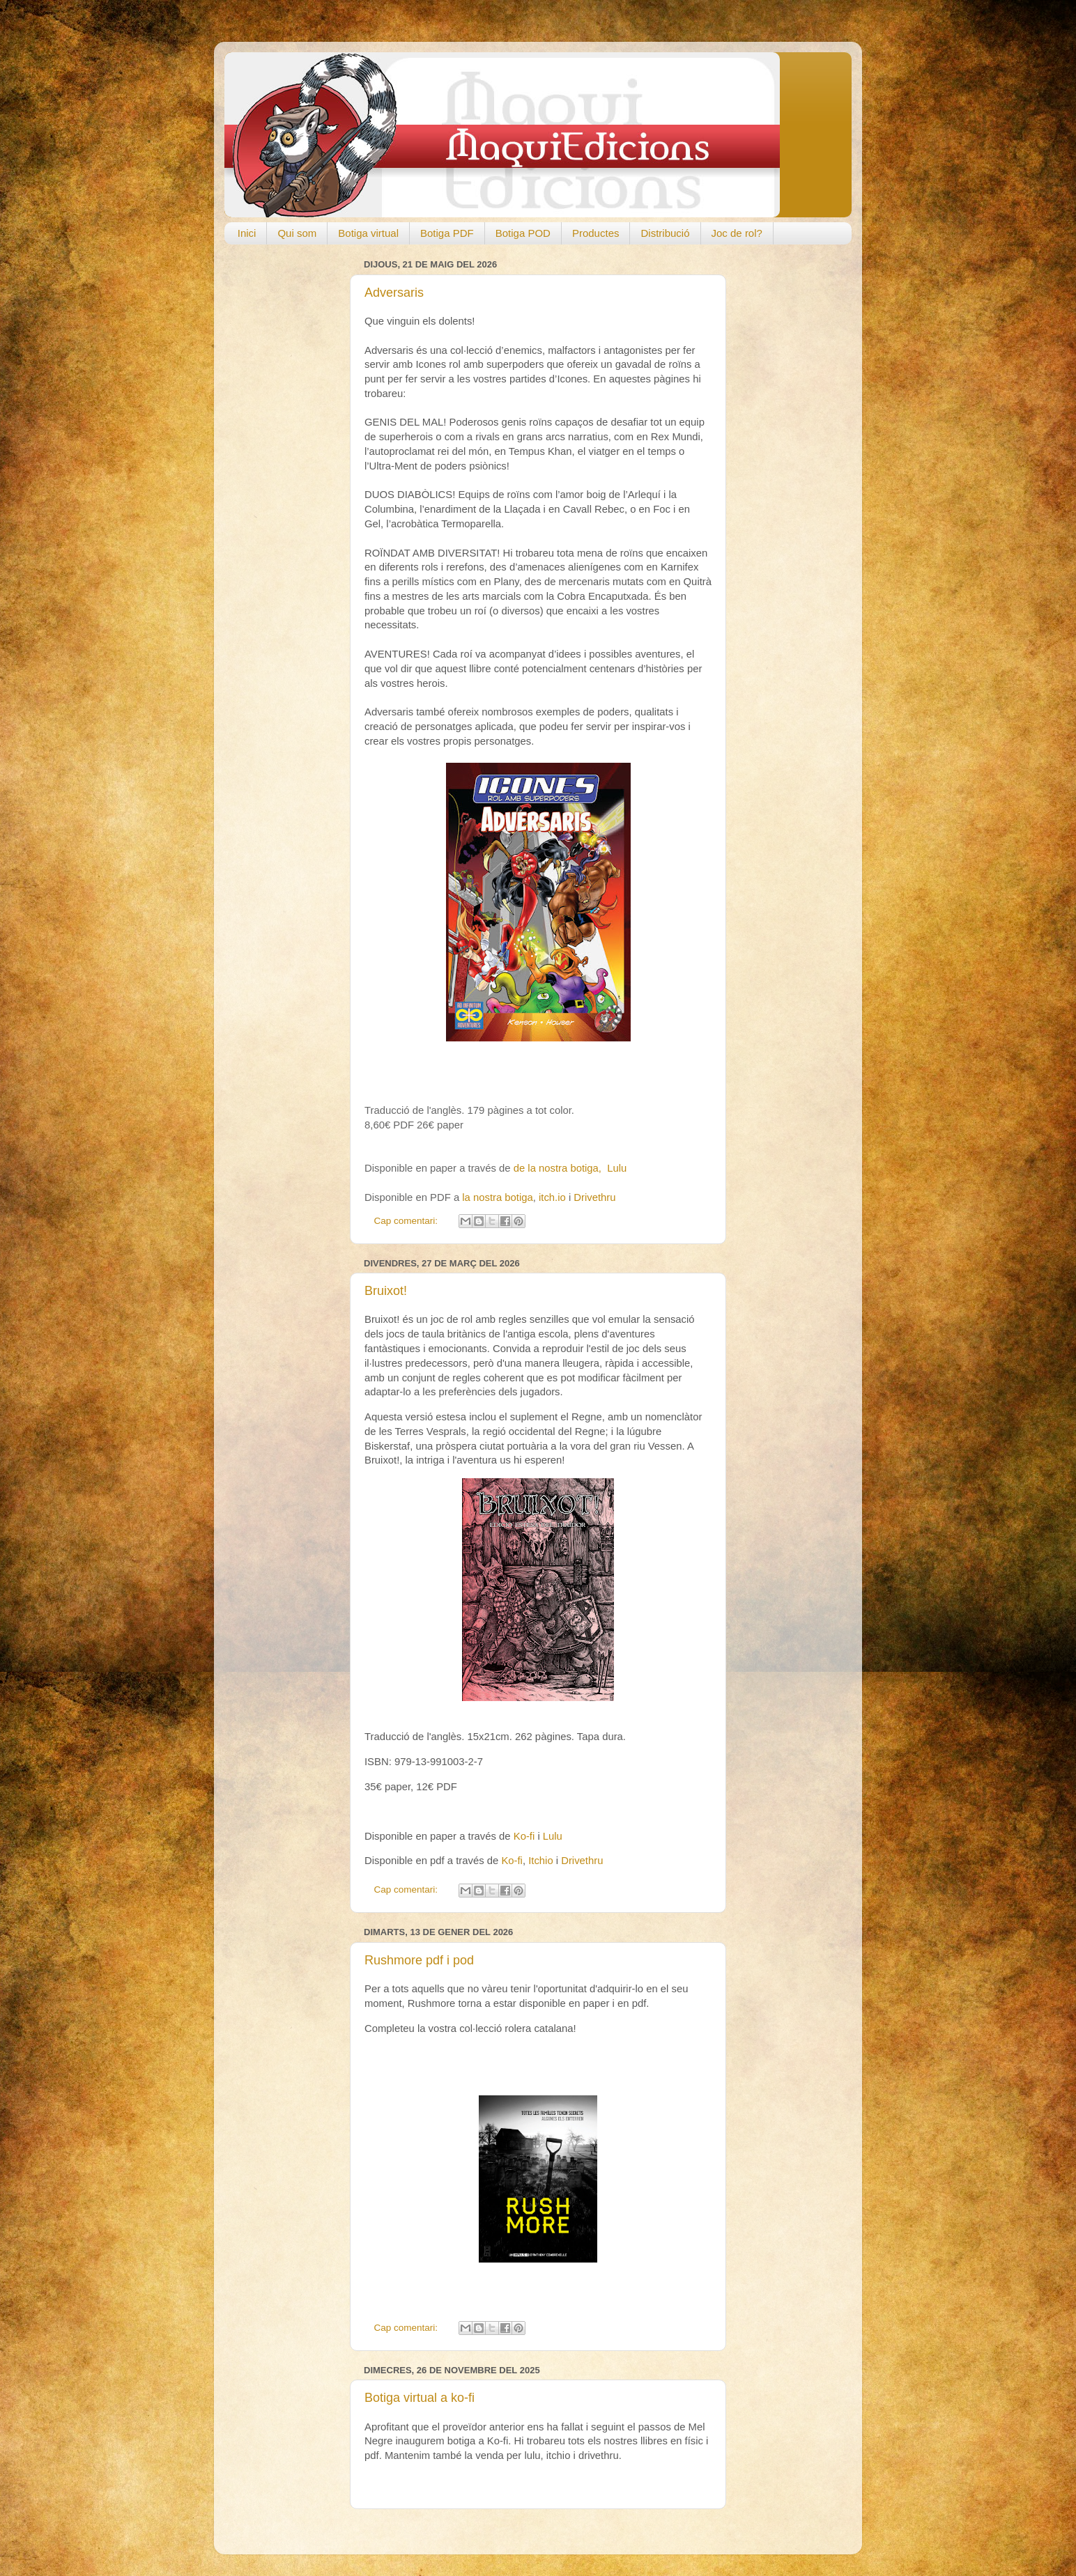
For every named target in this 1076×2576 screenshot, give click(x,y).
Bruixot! (385, 1291)
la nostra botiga (497, 1197)
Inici (247, 233)
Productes (596, 233)
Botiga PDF (447, 233)
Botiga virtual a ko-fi (419, 2398)
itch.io (552, 1197)
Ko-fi (524, 1836)
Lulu (617, 1168)
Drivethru (594, 1197)
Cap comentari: (407, 1221)
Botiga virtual (368, 233)
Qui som (296, 233)
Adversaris (394, 293)
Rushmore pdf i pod (419, 1960)
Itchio (540, 1860)
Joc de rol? (737, 233)
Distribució (664, 233)
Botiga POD (523, 233)
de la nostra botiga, (561, 1168)
